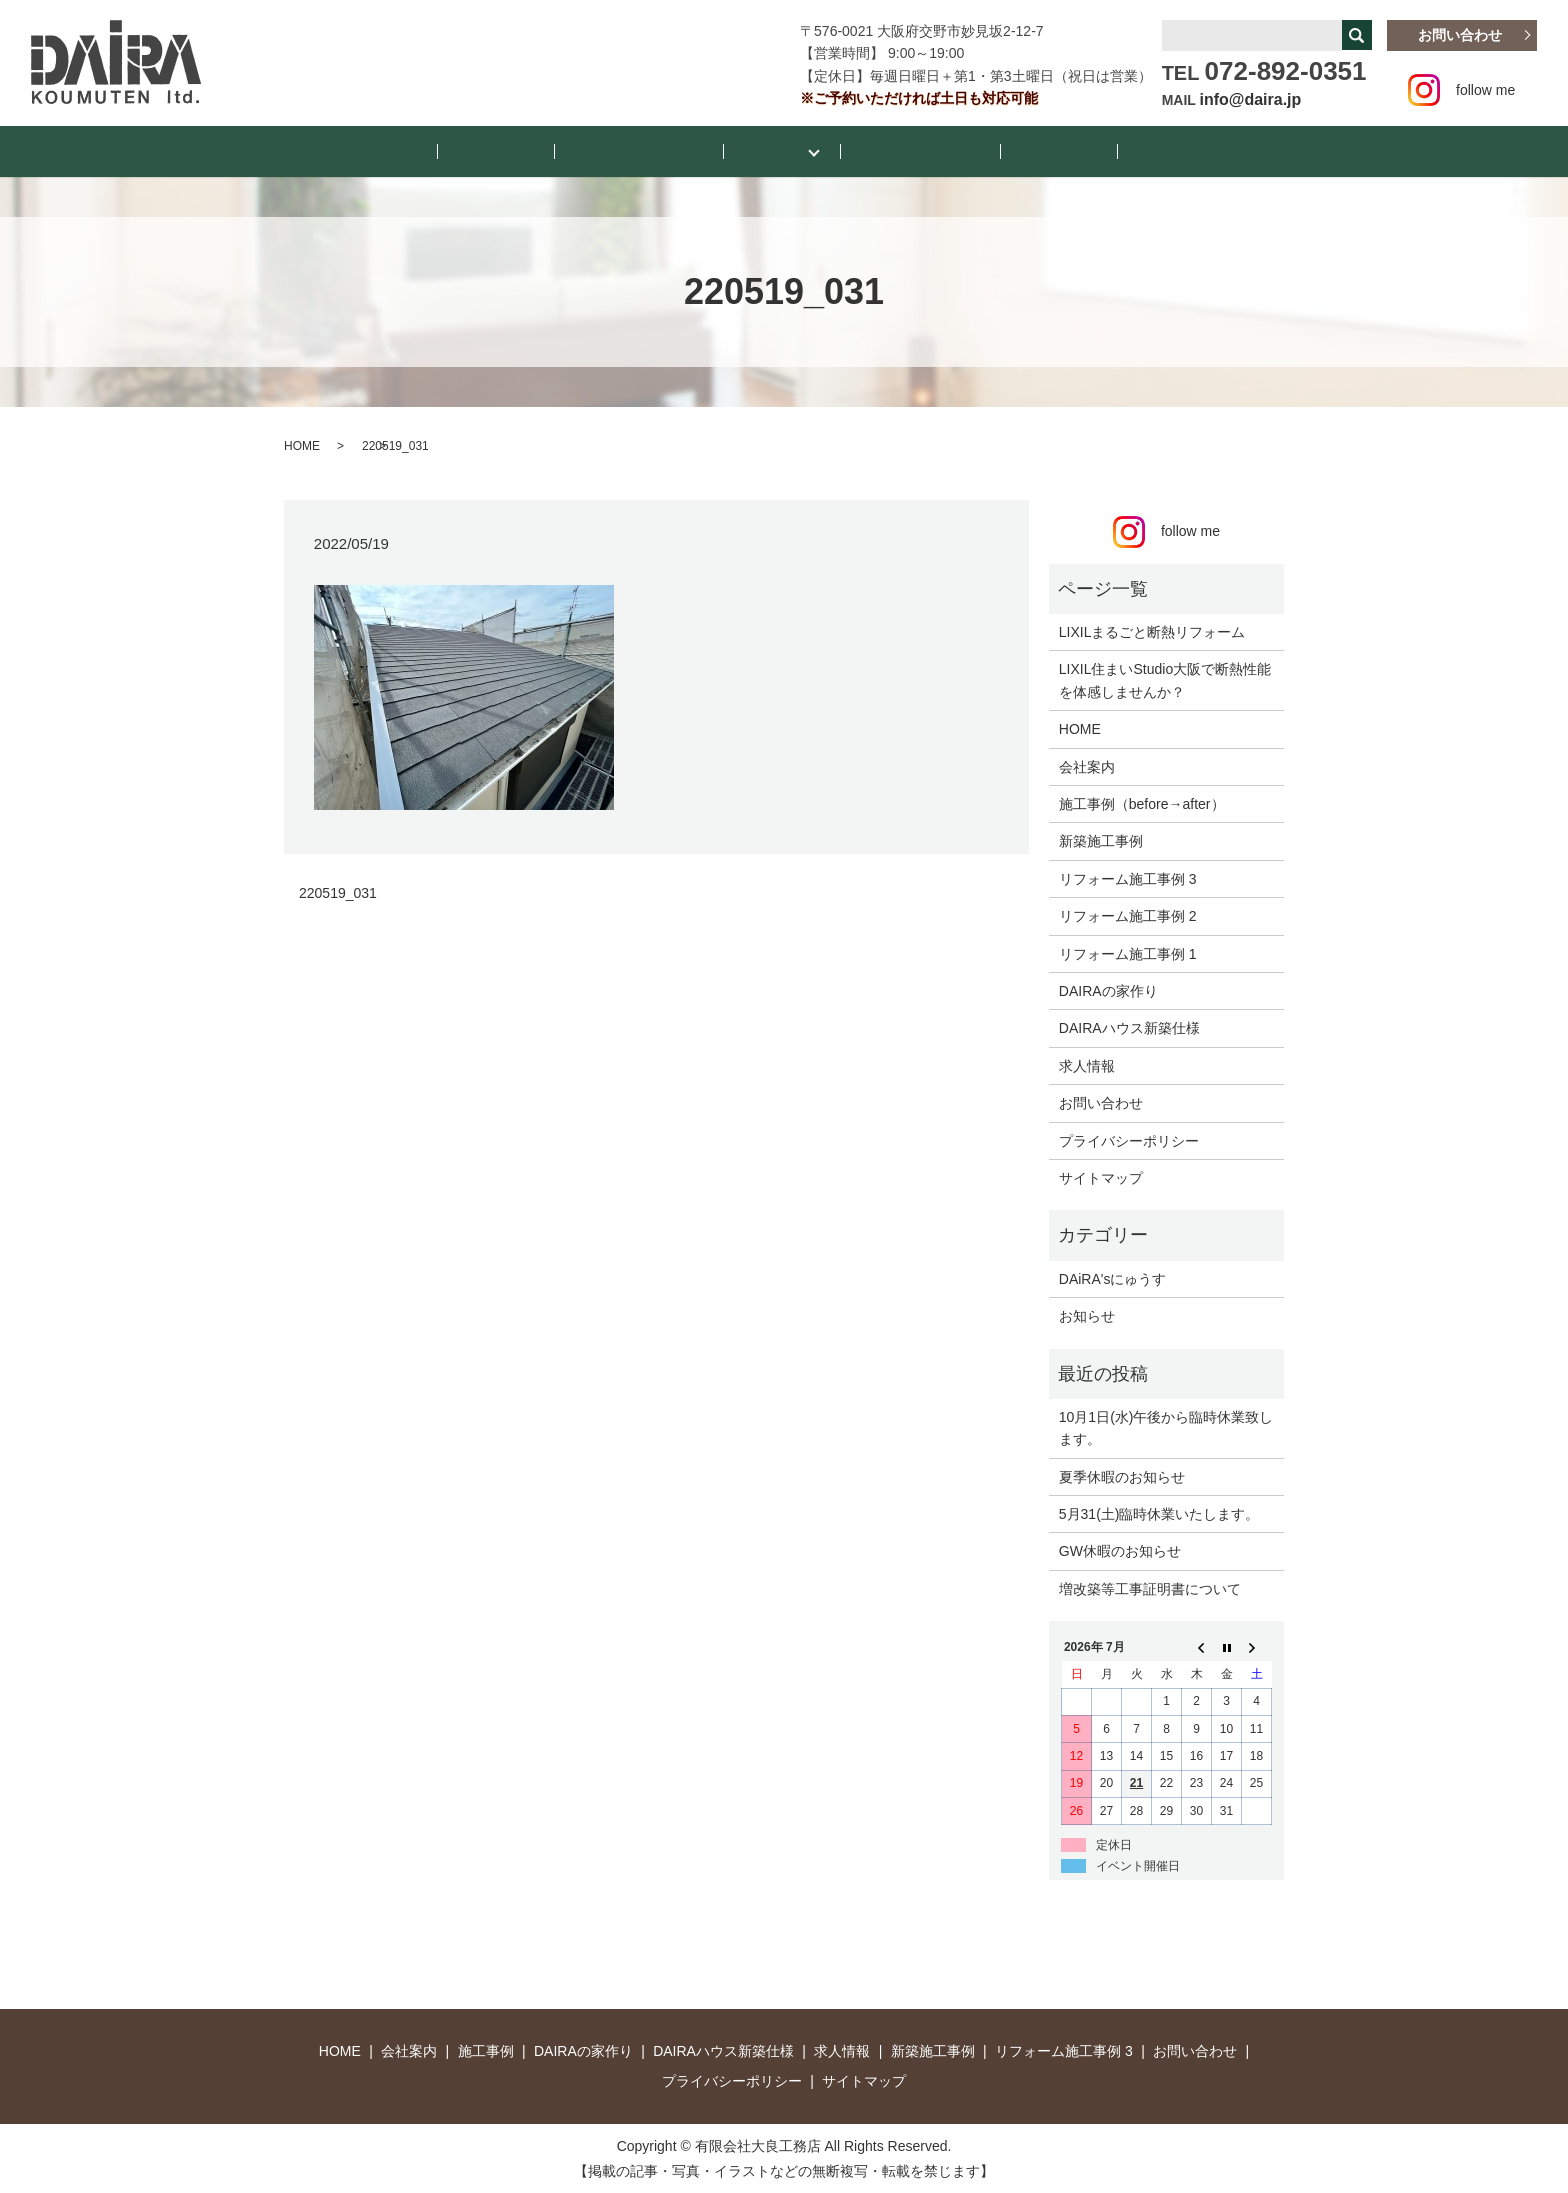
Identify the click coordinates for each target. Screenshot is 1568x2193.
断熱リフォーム (902, 150)
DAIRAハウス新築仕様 (1129, 1027)
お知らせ (541, 150)
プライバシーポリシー (1129, 1139)
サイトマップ (1101, 1177)
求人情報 (1087, 1064)
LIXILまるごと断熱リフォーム (1152, 631)
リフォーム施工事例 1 (1128, 952)
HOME (458, 150)
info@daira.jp (1251, 99)
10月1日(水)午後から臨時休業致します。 (1166, 1427)
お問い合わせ (1460, 35)
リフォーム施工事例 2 (1128, 915)
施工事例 (775, 150)
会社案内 (1013, 150)
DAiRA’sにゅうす (658, 150)
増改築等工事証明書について (1150, 1587)
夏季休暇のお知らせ (1122, 1475)
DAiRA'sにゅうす (1113, 1277)
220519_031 (338, 891)
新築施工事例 (1101, 840)
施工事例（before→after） (1142, 803)
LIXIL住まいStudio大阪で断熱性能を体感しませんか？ (1165, 679)
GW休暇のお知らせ (1120, 1550)
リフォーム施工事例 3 (1128, 877)
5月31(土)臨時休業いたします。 (1159, 1513)
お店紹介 (1103, 150)
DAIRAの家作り (1108, 990)
